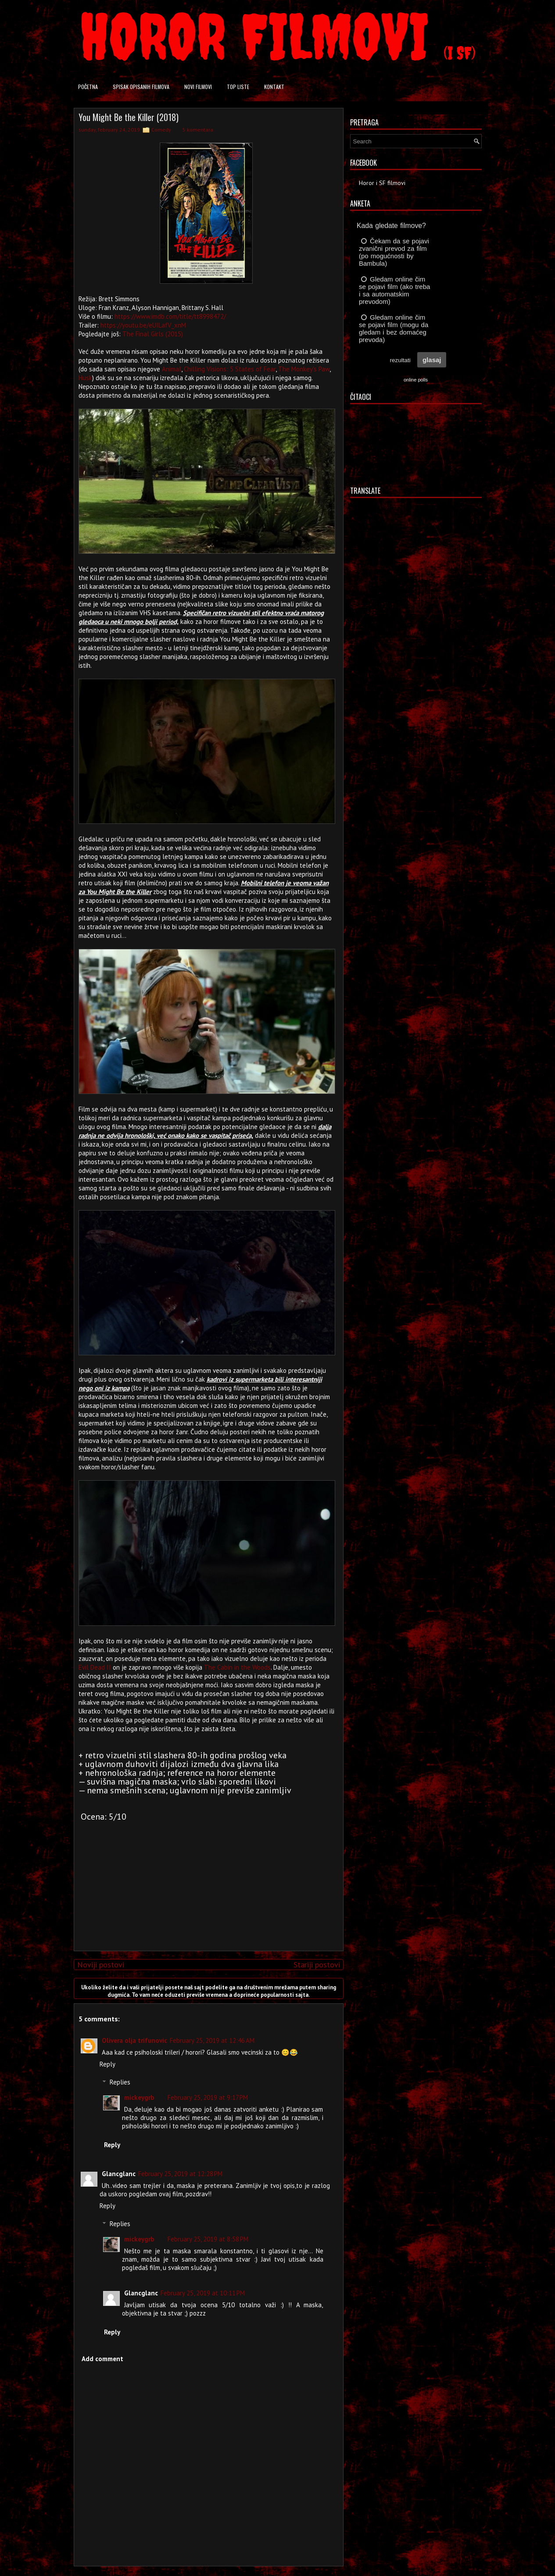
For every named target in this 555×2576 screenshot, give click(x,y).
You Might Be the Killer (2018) (129, 117)
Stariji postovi (317, 1965)
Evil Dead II (95, 1667)
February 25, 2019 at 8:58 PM (208, 2239)
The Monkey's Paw (303, 369)
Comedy (161, 129)
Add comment (102, 2359)
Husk (85, 378)
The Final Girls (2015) (152, 334)
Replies (120, 2082)
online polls (416, 379)
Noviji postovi (100, 1965)
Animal (171, 369)
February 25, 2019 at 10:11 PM (203, 2293)
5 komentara (198, 129)
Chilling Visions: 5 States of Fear (230, 369)
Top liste (238, 86)
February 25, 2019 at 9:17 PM (208, 2097)
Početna (88, 86)
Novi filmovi (198, 86)
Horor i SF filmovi (382, 183)
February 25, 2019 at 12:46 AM (212, 2040)
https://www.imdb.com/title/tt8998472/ (170, 316)
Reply (107, 2064)
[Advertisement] (206, 1883)
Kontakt (274, 86)
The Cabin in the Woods (237, 1667)
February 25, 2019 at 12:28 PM (180, 2174)
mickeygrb (139, 2097)
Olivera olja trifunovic (134, 2040)
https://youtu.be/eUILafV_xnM (143, 325)
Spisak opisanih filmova (141, 86)
